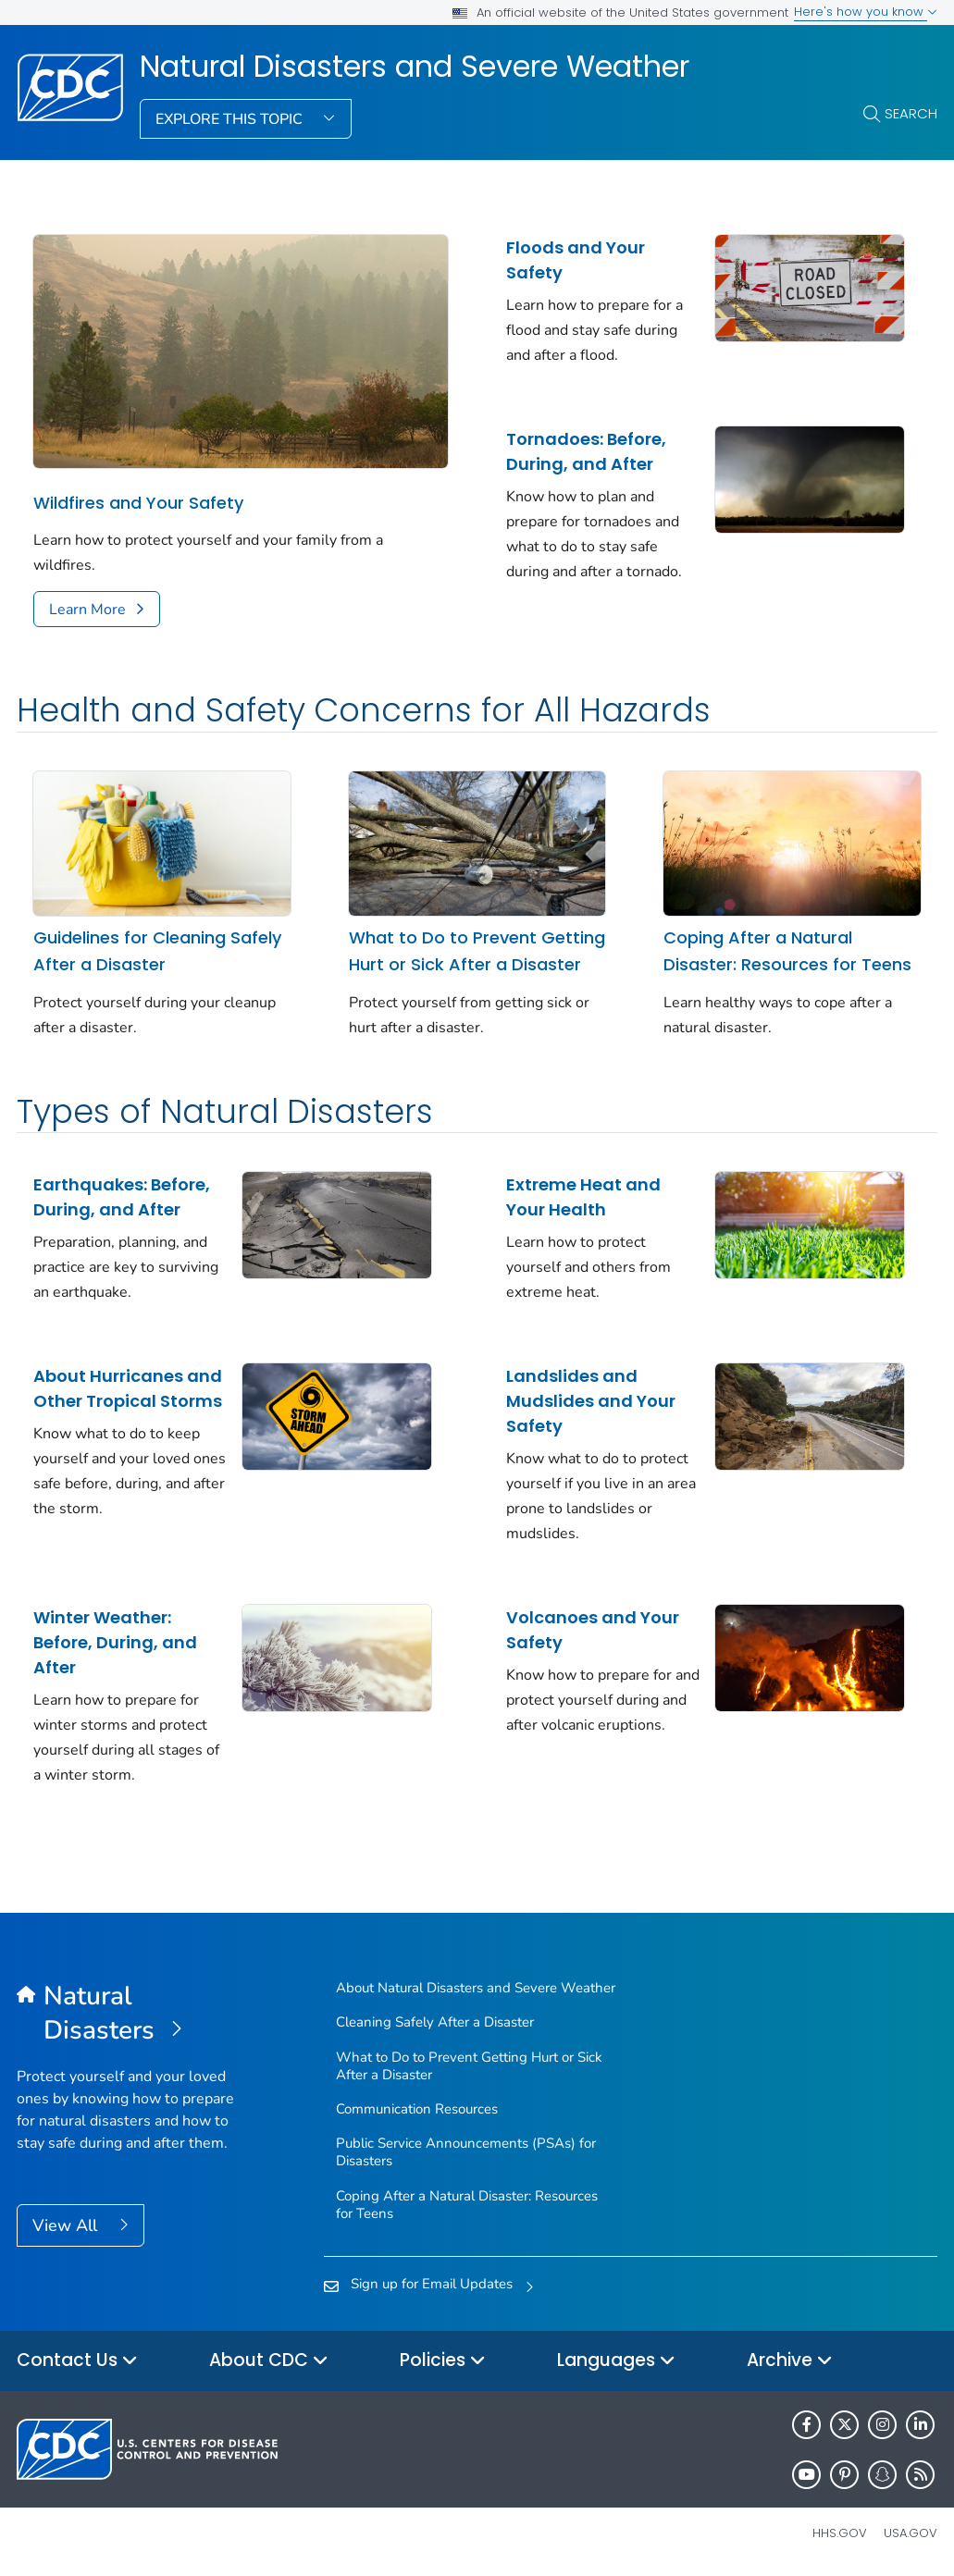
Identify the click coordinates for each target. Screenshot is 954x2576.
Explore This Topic (230, 119)
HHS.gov (839, 2533)
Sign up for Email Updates (432, 2283)
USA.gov (910, 2533)
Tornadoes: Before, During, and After (586, 451)
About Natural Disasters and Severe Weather (475, 1987)
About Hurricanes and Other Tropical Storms (127, 1388)
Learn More (87, 609)
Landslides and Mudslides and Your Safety (590, 1400)
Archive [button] (790, 2361)
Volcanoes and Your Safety (592, 1630)
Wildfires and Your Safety (138, 502)
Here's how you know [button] (865, 11)
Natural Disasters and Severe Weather (414, 66)
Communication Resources (417, 2109)
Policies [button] (443, 2361)
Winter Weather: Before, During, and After (115, 1642)
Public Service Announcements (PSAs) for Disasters (466, 2152)
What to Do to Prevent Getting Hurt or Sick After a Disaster (477, 951)
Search (911, 113)
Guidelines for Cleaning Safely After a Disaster (157, 951)
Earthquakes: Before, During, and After (121, 1197)
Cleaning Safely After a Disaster (435, 2022)
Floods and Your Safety (575, 260)
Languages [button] (616, 2361)
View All (67, 2225)
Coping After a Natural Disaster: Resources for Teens (787, 951)
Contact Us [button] (77, 2361)
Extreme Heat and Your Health (583, 1197)
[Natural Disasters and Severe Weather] (132, 2013)
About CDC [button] (268, 2361)
